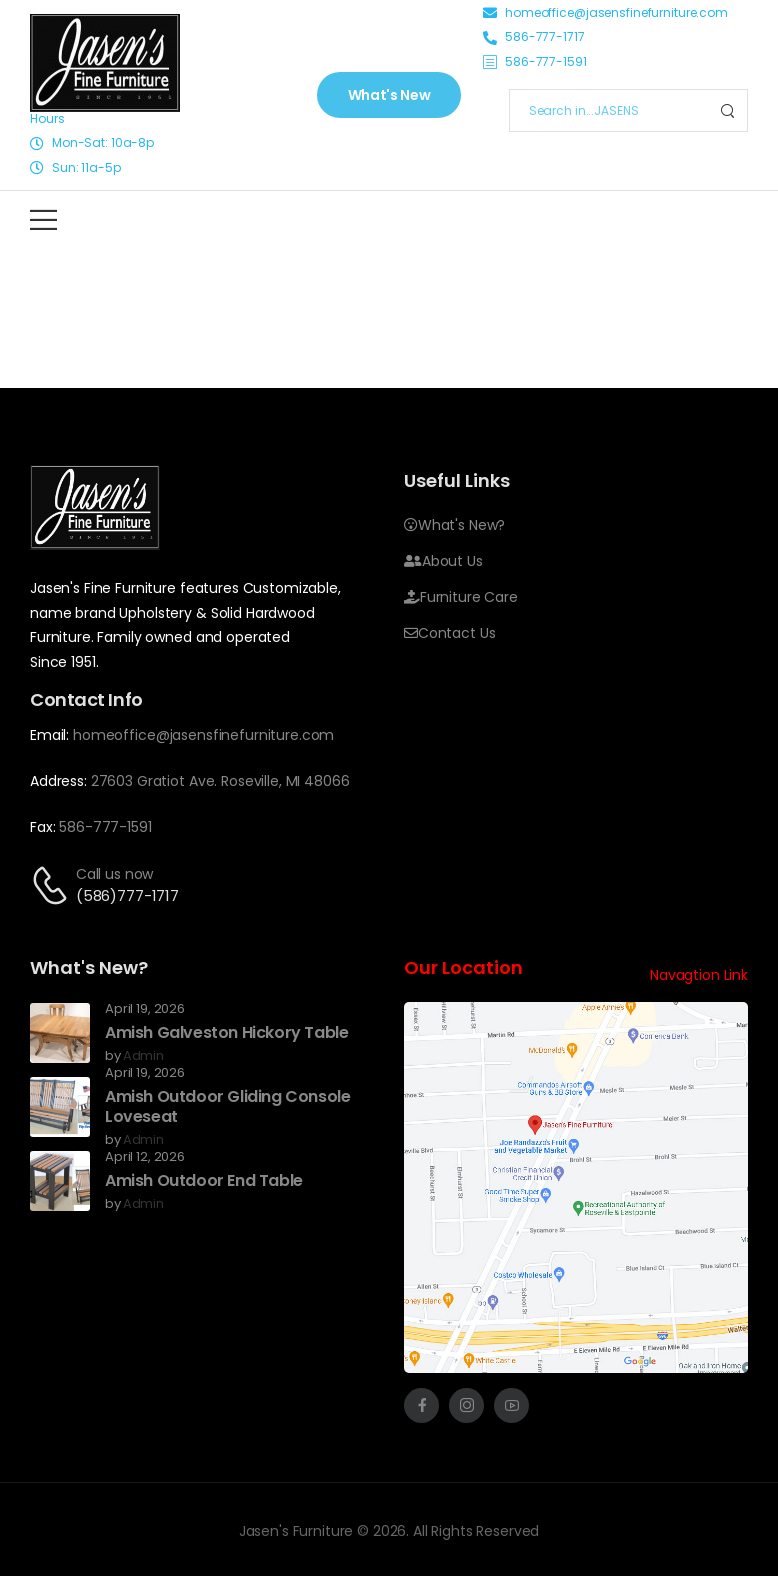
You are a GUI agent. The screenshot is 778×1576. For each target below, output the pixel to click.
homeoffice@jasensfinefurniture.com (203, 735)
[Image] (105, 63)
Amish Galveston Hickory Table (226, 1032)
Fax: (42, 827)
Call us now (114, 874)
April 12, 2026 (145, 1157)
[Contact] (53, 885)
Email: (49, 735)
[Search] (608, 110)
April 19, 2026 (145, 1009)
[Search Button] (727, 110)
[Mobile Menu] (43, 219)
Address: (58, 781)
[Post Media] (60, 1033)
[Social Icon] (421, 1405)
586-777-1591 (105, 827)
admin (143, 1056)
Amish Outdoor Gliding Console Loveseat (227, 1107)
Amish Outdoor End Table (204, 1180)
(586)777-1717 (127, 895)
